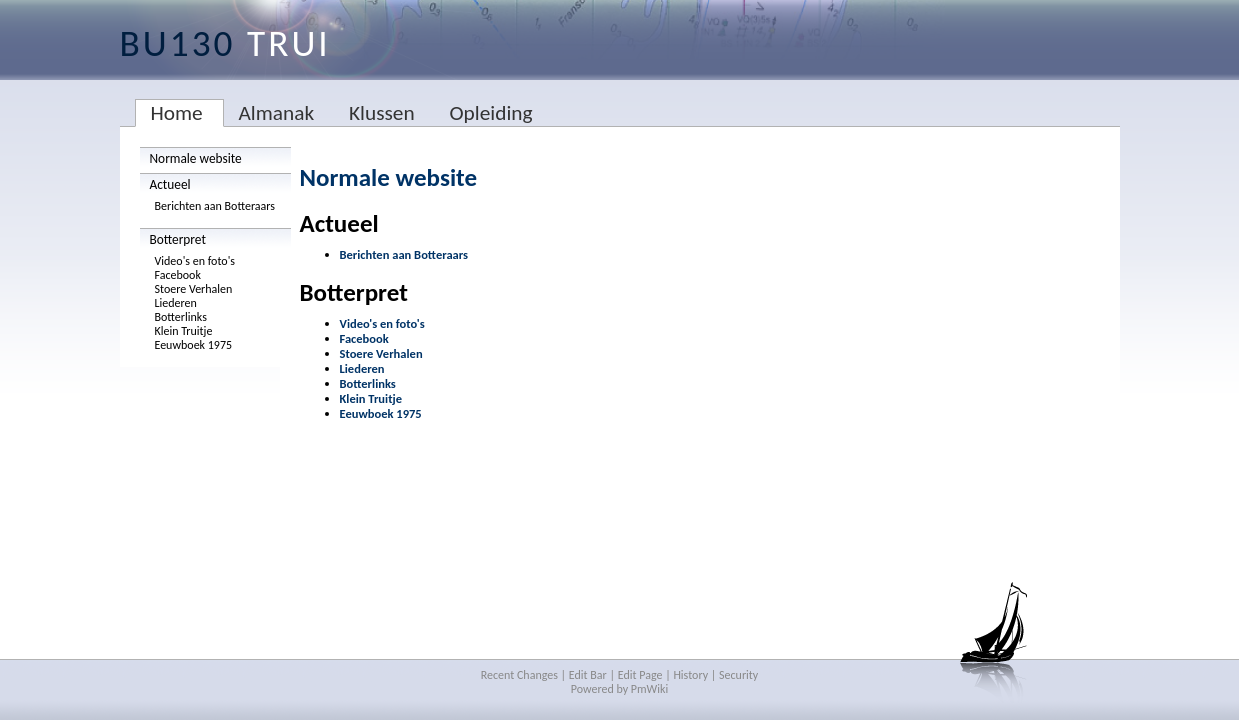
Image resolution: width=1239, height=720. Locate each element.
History (690, 675)
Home (177, 113)
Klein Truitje (184, 331)
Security (738, 675)
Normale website (196, 158)
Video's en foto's (195, 261)
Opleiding (490, 113)
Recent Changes (519, 675)
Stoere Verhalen (194, 289)
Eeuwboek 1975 (194, 345)
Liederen (176, 303)
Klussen (382, 113)
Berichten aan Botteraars (215, 206)
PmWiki (649, 689)
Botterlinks (181, 317)
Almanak (277, 113)
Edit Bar (588, 675)
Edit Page (640, 675)
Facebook (178, 275)
